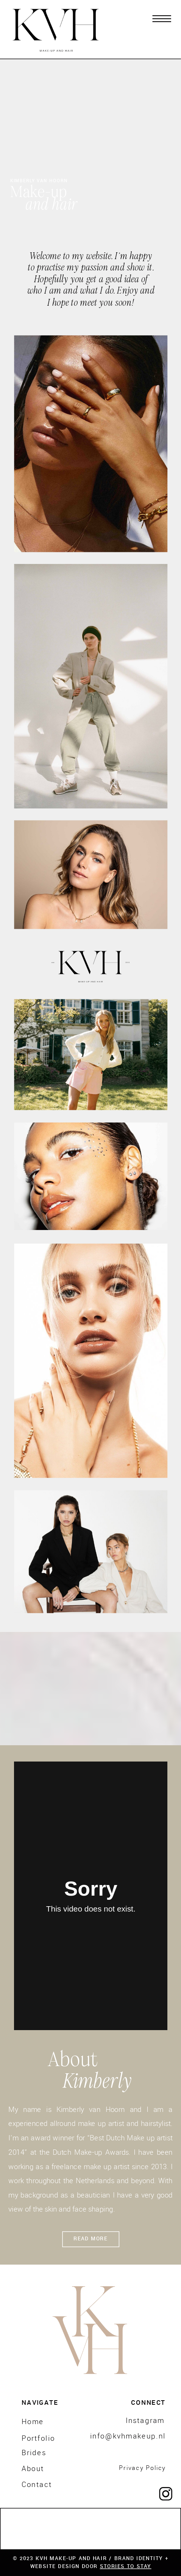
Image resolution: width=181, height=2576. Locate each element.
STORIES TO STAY (125, 2566)
